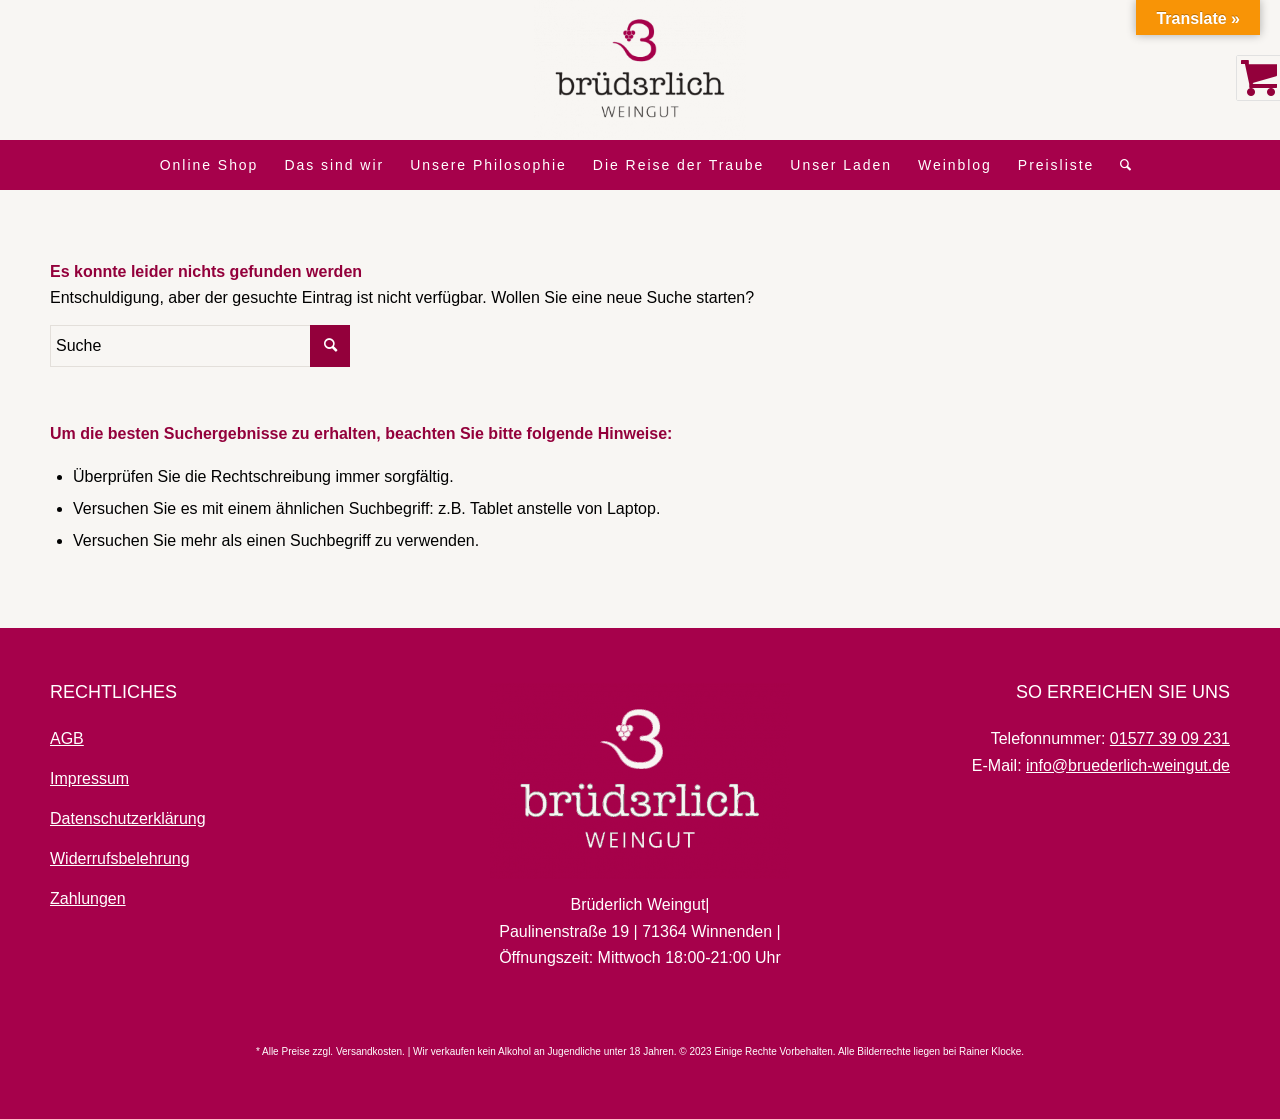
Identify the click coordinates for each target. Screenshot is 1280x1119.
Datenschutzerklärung (128, 818)
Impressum (89, 778)
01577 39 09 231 (1170, 738)
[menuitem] (209, 165)
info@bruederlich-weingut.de (1128, 765)
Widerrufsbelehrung (120, 858)
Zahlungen (88, 898)
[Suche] (1120, 165)
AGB (67, 738)
